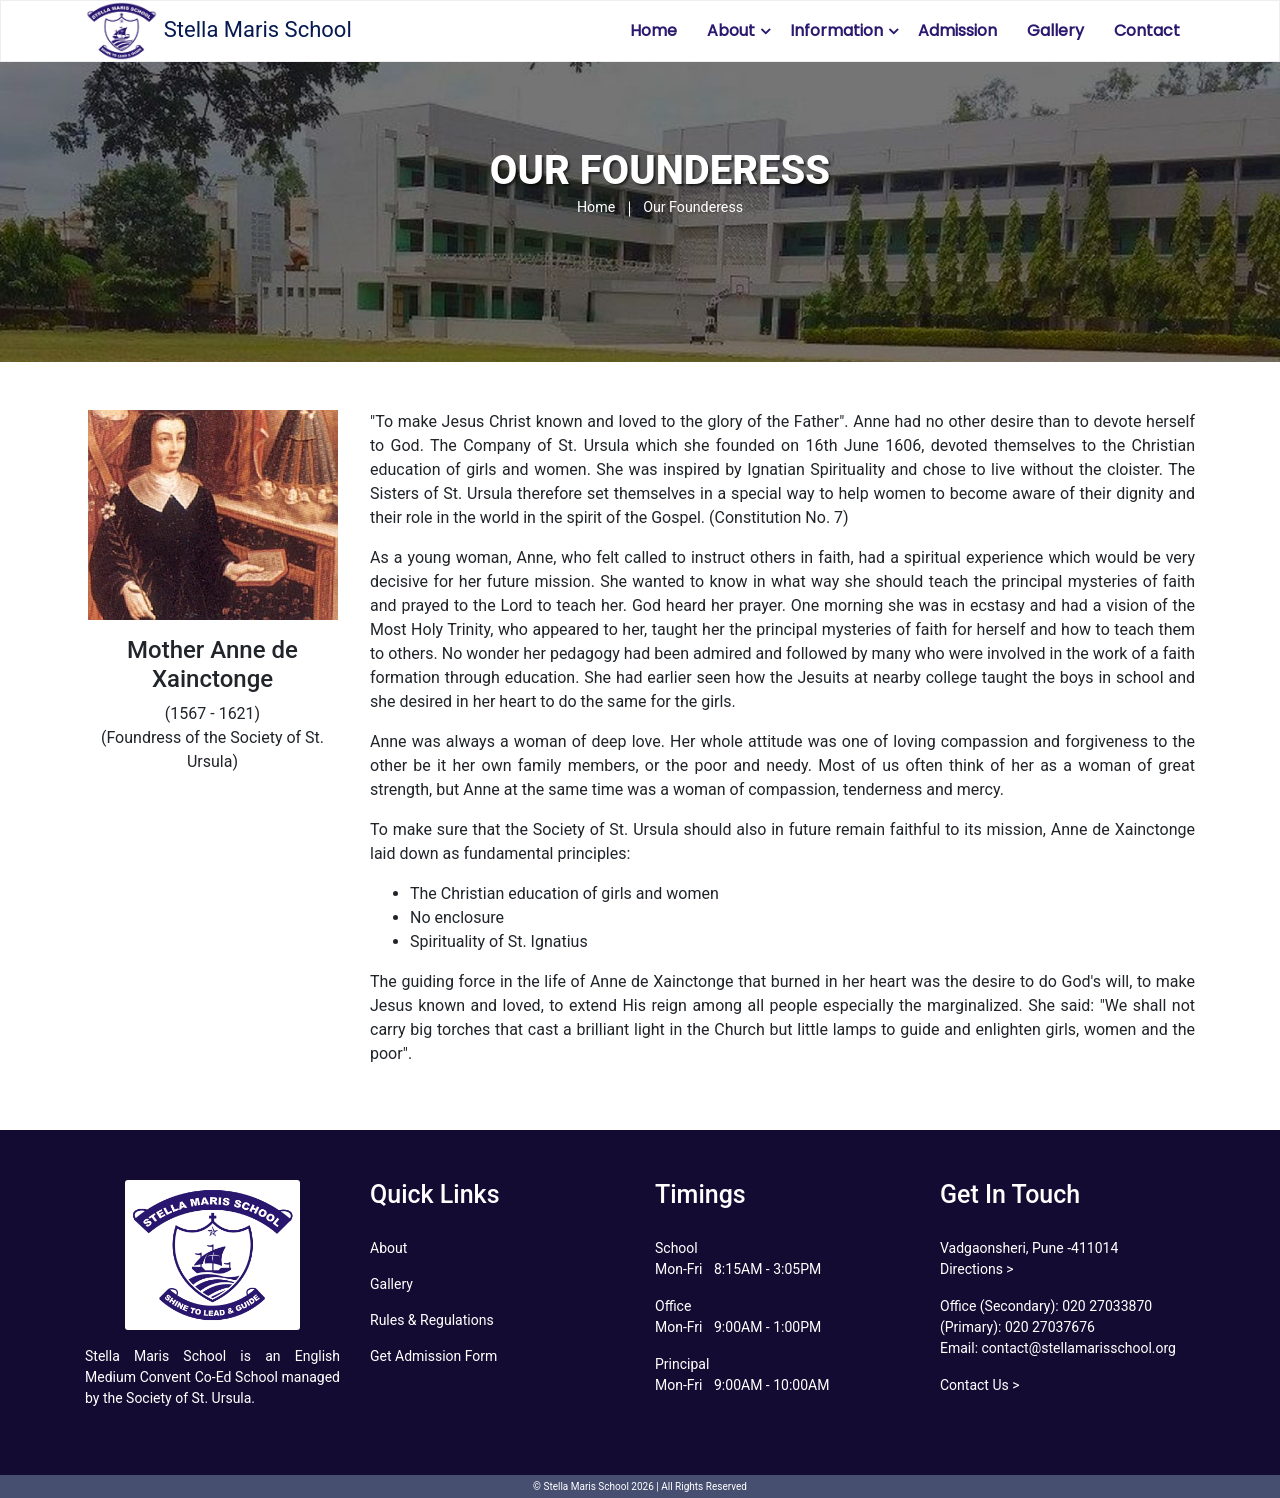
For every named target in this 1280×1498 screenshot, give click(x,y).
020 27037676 (1050, 1327)
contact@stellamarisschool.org (1077, 1348)
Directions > (977, 1269)
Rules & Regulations (432, 1320)
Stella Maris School (218, 31)
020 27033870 (1107, 1306)
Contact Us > (980, 1385)
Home (653, 30)
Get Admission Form (433, 1356)
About (731, 30)
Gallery (1055, 30)
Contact (1147, 30)
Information (836, 30)
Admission (957, 30)
